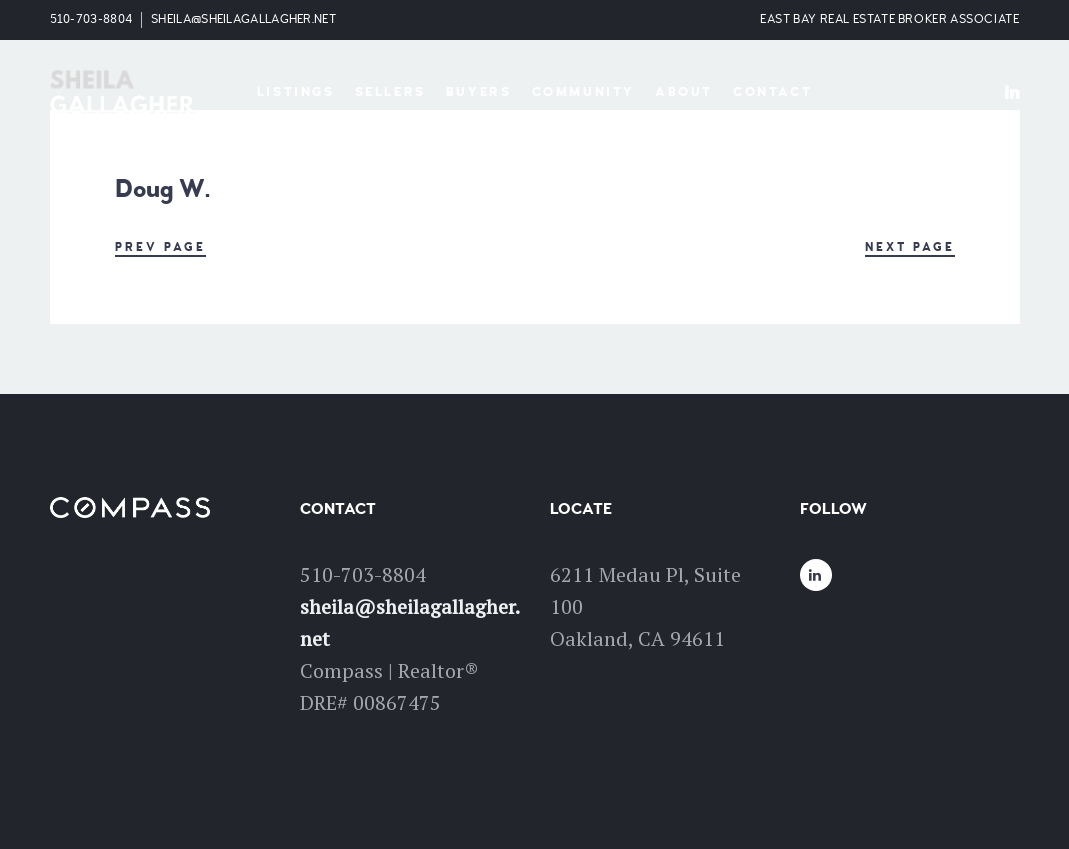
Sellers (390, 92)
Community (583, 92)
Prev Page (160, 247)
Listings (296, 92)
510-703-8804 (91, 19)
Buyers (479, 92)
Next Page (910, 247)
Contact (772, 92)
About (684, 92)
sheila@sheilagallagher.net (243, 19)
